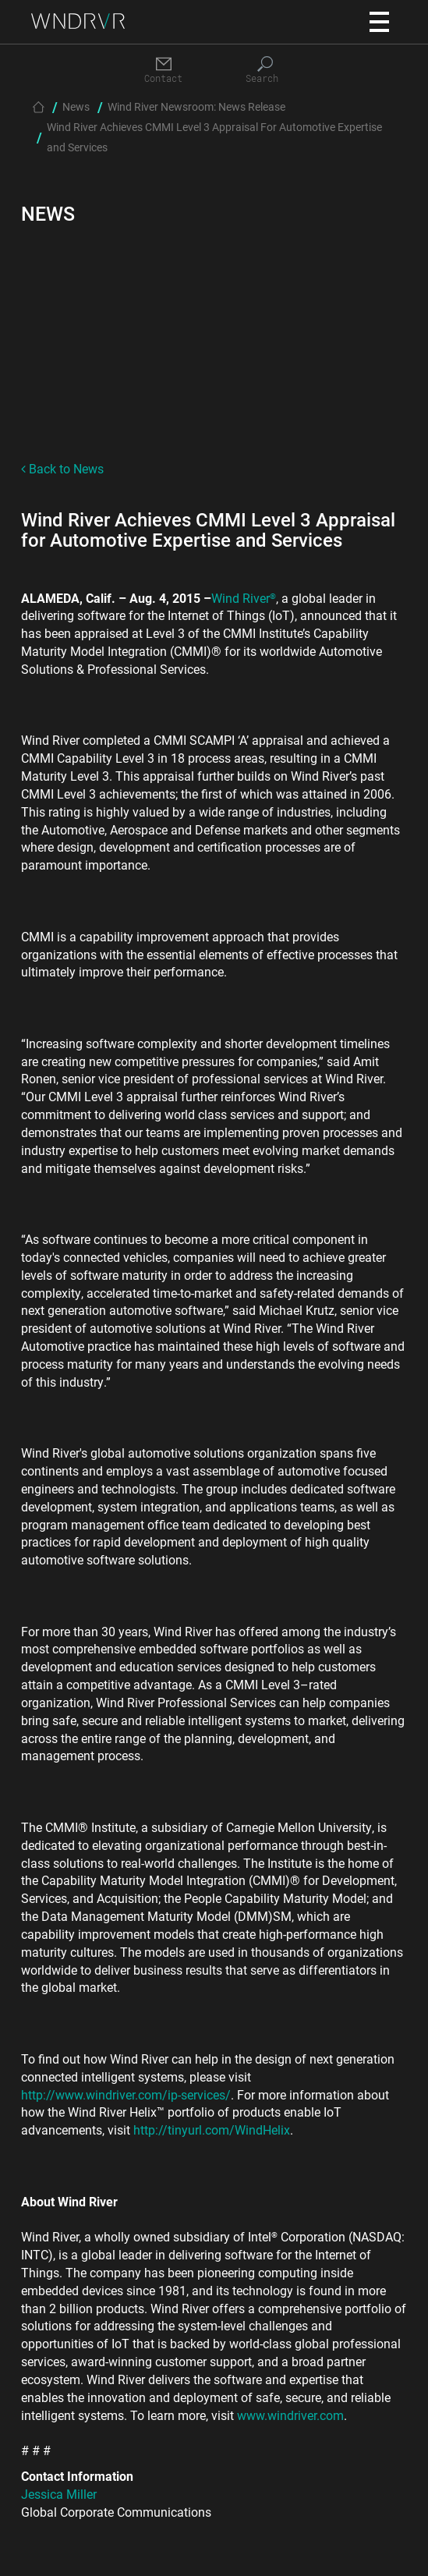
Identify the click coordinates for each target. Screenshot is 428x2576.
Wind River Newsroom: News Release (196, 106)
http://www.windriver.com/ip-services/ (126, 2094)
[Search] (265, 71)
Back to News (62, 468)
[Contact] (163, 71)
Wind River (243, 598)
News (76, 106)
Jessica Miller (59, 2494)
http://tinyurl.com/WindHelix (211, 2129)
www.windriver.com (290, 2415)
